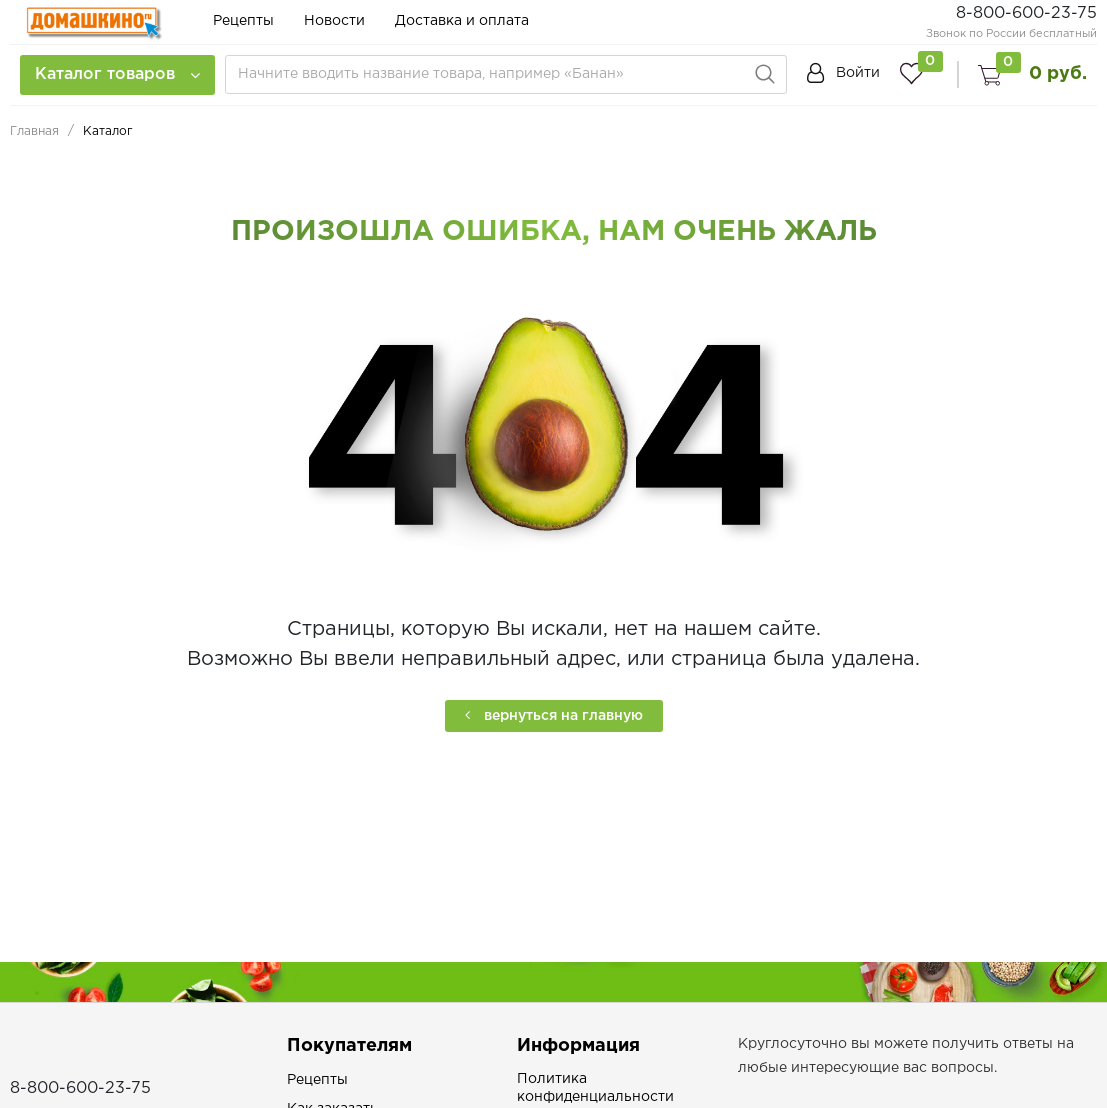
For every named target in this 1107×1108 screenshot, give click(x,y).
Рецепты (243, 21)
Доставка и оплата (462, 21)
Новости (334, 21)
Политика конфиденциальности (595, 1088)
